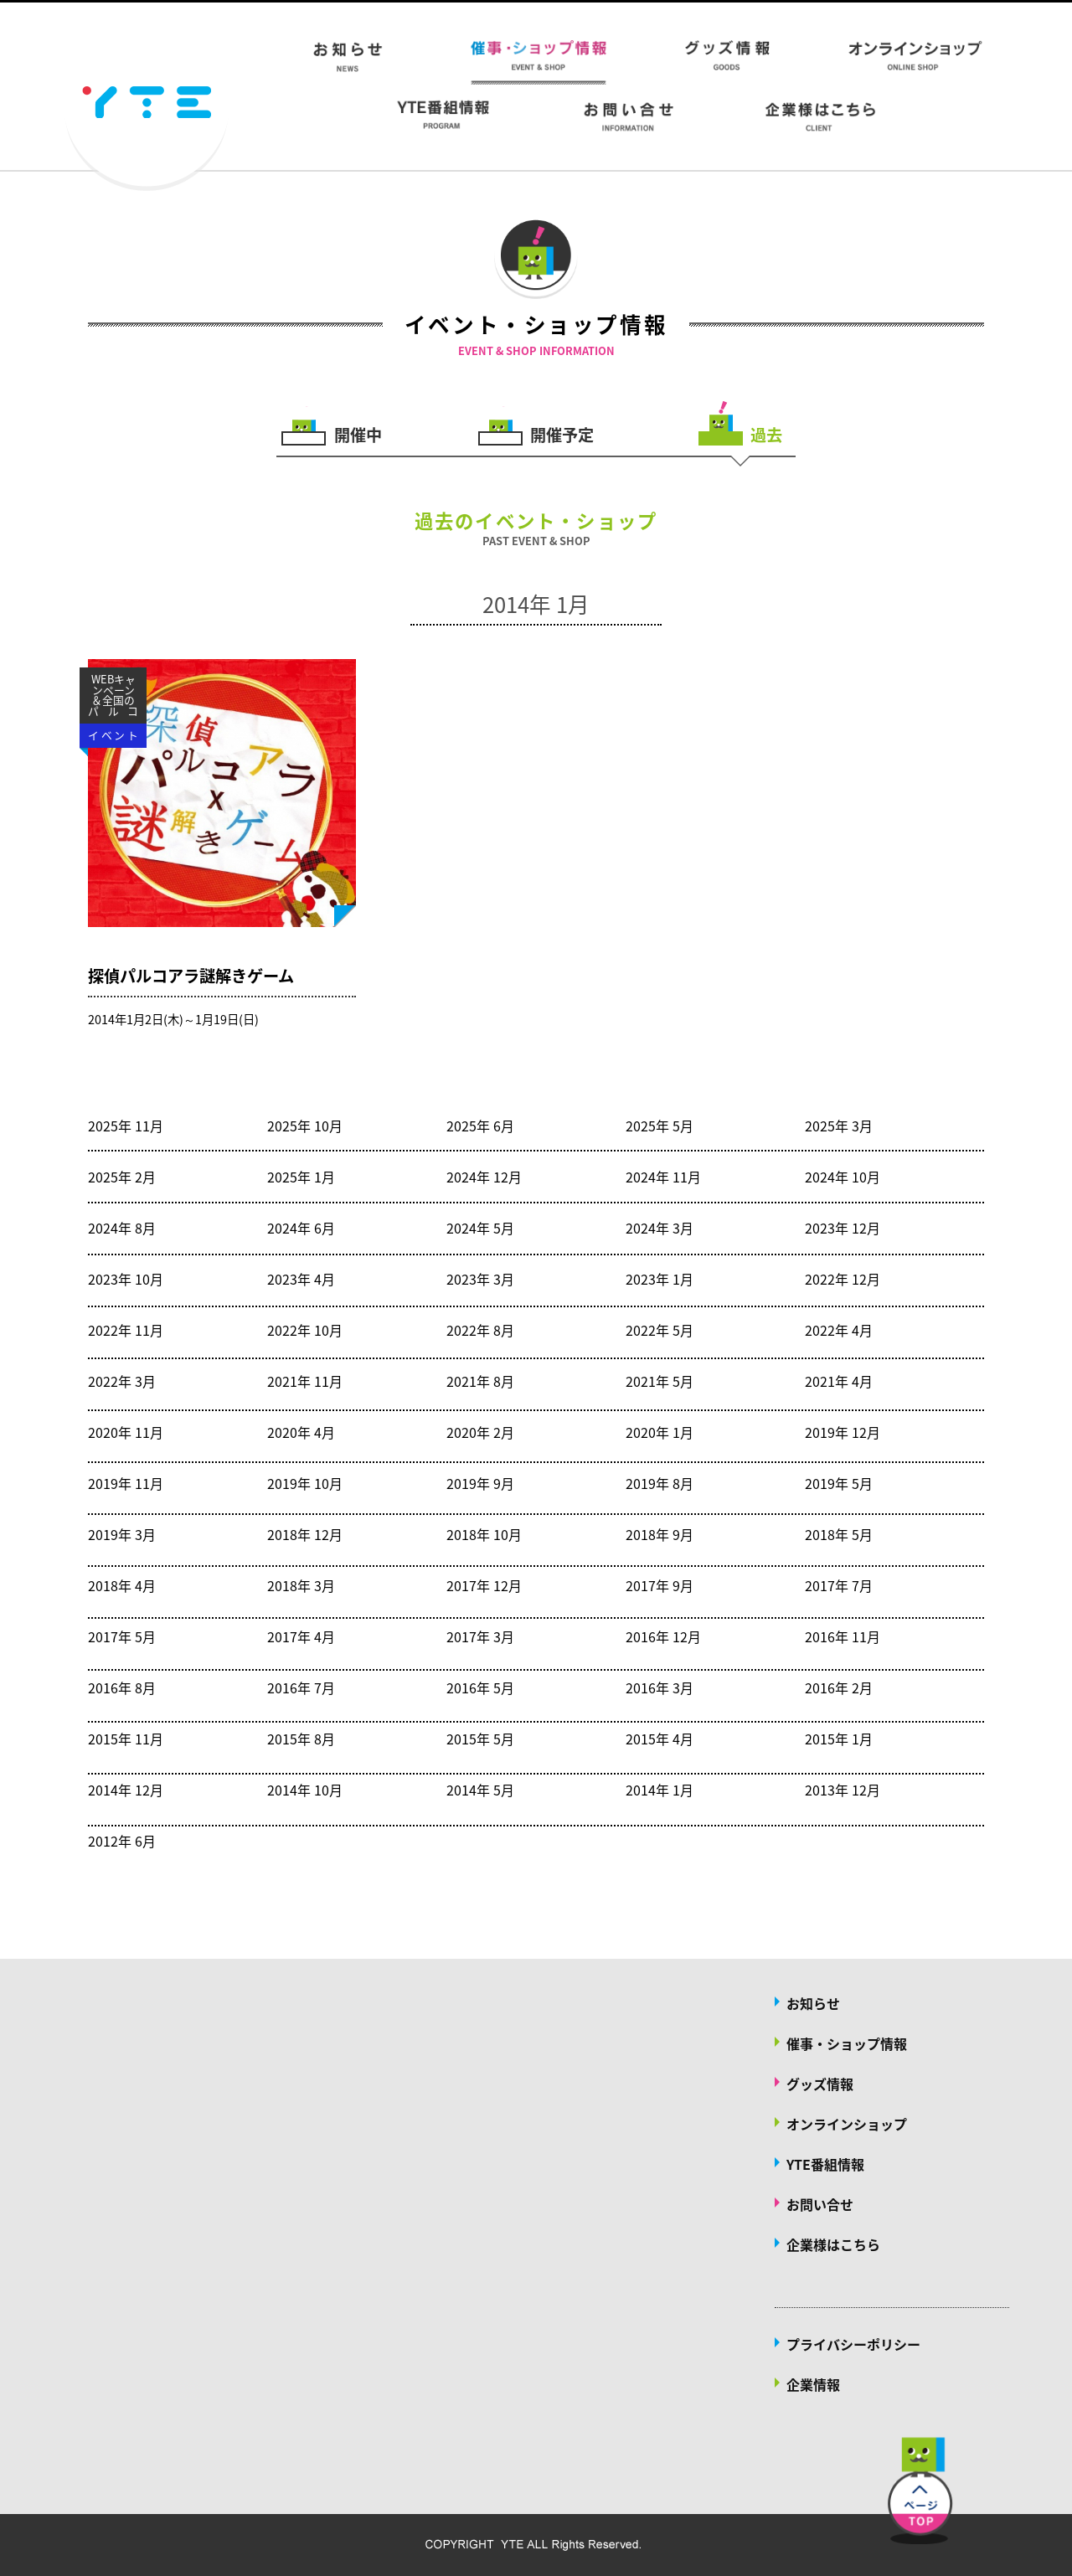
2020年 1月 (659, 1432)
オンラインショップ (846, 2124)
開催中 (358, 433)
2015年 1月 (839, 1738)
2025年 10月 (305, 1125)
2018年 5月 (839, 1534)
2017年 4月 (301, 1636)
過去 (766, 433)
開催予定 (562, 433)
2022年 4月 (839, 1330)
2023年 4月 (301, 1279)
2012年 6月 (122, 1841)
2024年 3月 (659, 1228)
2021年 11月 (305, 1381)
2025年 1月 (301, 1177)
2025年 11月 (125, 1125)
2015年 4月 (659, 1738)
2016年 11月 (842, 1636)
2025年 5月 (659, 1125)
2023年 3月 (480, 1279)
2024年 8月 (122, 1228)
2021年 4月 (839, 1381)
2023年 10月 (125, 1279)
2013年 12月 (842, 1790)
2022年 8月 (480, 1330)
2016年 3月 (659, 1687)
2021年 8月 (480, 1381)
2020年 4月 (301, 1432)
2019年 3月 (122, 1534)
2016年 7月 (301, 1687)
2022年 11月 (125, 1330)
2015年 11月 (125, 1738)
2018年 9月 (659, 1534)
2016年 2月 (839, 1687)
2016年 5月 (480, 1687)
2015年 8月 (301, 1738)
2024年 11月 (663, 1177)
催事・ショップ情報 (846, 2043)
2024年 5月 (480, 1228)
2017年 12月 (484, 1585)
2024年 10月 (842, 1177)
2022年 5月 (659, 1330)
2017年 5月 (122, 1636)
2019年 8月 (659, 1483)
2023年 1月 (659, 1279)
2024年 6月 (301, 1228)
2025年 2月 (122, 1177)
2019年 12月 (842, 1432)
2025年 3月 (839, 1125)
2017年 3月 (480, 1636)
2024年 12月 (484, 1177)
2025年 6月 (480, 1125)
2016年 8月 (122, 1687)
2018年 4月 (122, 1585)
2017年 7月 (839, 1585)
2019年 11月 (125, 1483)
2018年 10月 (484, 1534)
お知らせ (813, 2003)
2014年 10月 (305, 1790)
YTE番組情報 (825, 2164)
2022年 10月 (305, 1330)
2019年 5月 (839, 1483)
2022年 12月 (842, 1279)
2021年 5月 (659, 1381)
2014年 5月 (480, 1790)
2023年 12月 (842, 1228)
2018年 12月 (305, 1534)
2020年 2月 (480, 1432)
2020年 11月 (125, 1432)
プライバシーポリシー (853, 2344)
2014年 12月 (125, 1790)
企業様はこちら (833, 2244)
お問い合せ (819, 2204)
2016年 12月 (663, 1636)
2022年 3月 (122, 1381)
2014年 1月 (659, 1790)
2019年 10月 (305, 1483)
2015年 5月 (480, 1738)
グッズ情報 (819, 2084)
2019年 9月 (480, 1483)
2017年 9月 (659, 1585)
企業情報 (813, 2384)
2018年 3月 (301, 1585)
